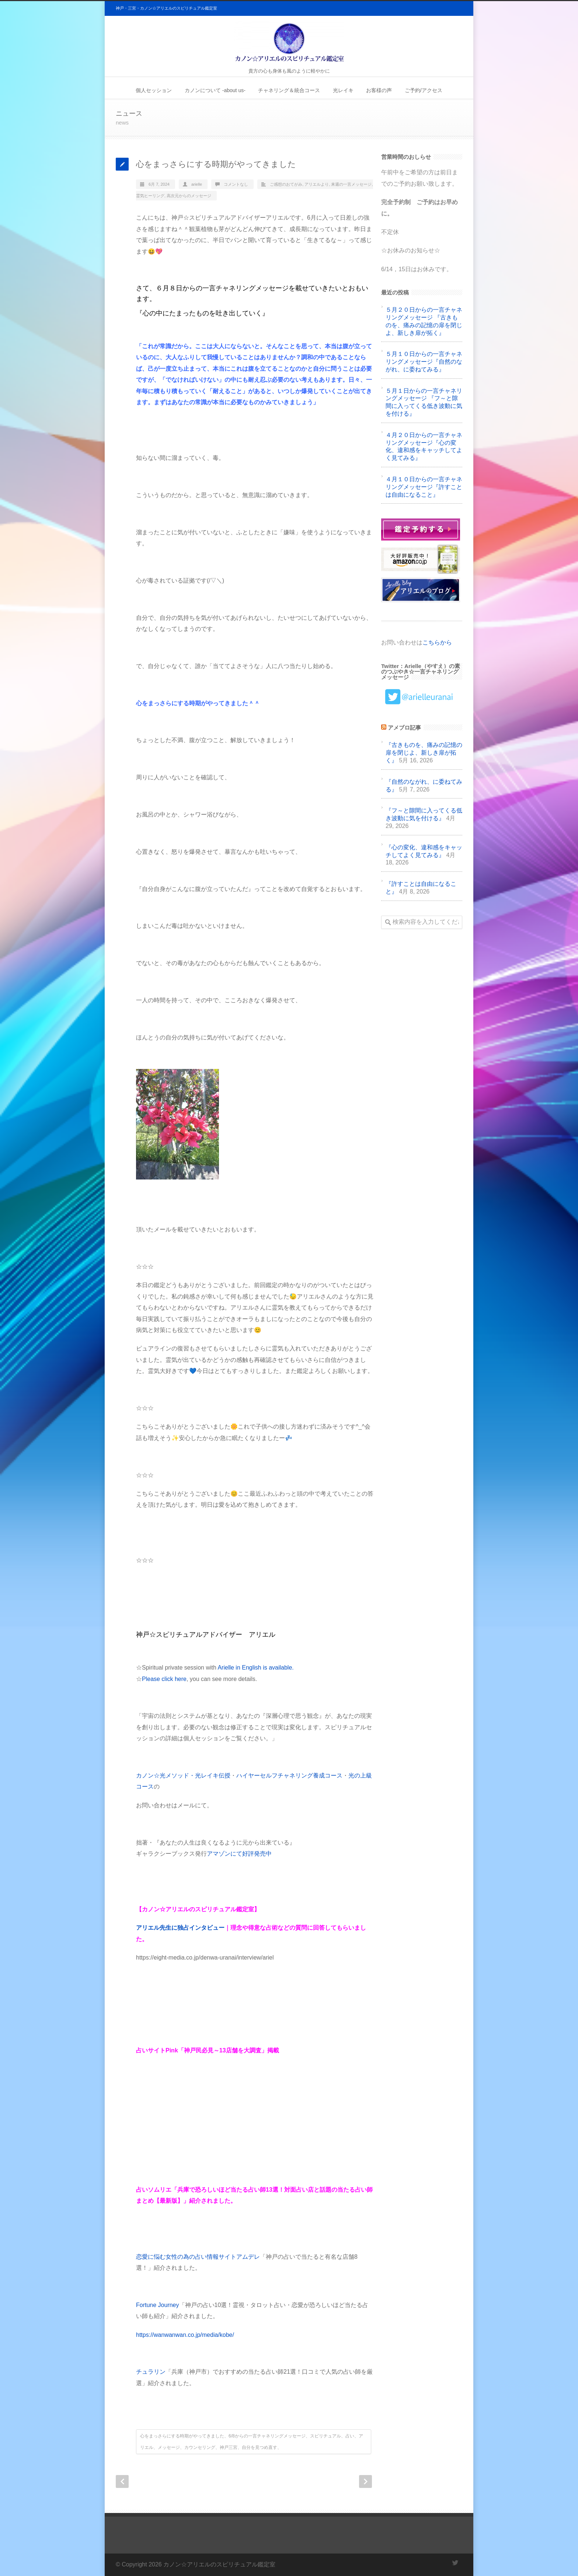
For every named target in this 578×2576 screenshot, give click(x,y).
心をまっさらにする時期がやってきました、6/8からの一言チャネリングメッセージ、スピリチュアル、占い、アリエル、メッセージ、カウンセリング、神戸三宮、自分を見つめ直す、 (251, 2441)
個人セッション (154, 90)
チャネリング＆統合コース (289, 90)
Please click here (164, 1679)
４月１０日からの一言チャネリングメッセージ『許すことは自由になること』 (424, 487)
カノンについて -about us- (215, 90)
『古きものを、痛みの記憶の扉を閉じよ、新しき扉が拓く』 (424, 752)
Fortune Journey (157, 2305)
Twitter (455, 2562)
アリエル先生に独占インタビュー (180, 1928)
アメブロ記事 (404, 727)
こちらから (437, 642)
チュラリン (151, 2372)
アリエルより (316, 184)
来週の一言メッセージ (351, 184)
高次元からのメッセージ (189, 195)
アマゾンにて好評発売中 (239, 1853)
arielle (196, 184)
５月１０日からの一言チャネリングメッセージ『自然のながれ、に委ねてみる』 (424, 362)
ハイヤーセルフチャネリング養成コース (289, 1775)
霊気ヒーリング (150, 195)
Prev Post (122, 2481)
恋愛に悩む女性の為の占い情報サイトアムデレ (198, 2257)
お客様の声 (379, 90)
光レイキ (343, 90)
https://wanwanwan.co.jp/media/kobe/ (185, 2335)
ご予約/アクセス (423, 90)
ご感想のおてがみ (286, 184)
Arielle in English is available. (255, 1667)
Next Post (365, 2481)
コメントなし (236, 184)
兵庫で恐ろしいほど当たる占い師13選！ (230, 2190)
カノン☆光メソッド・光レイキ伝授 (183, 1775)
